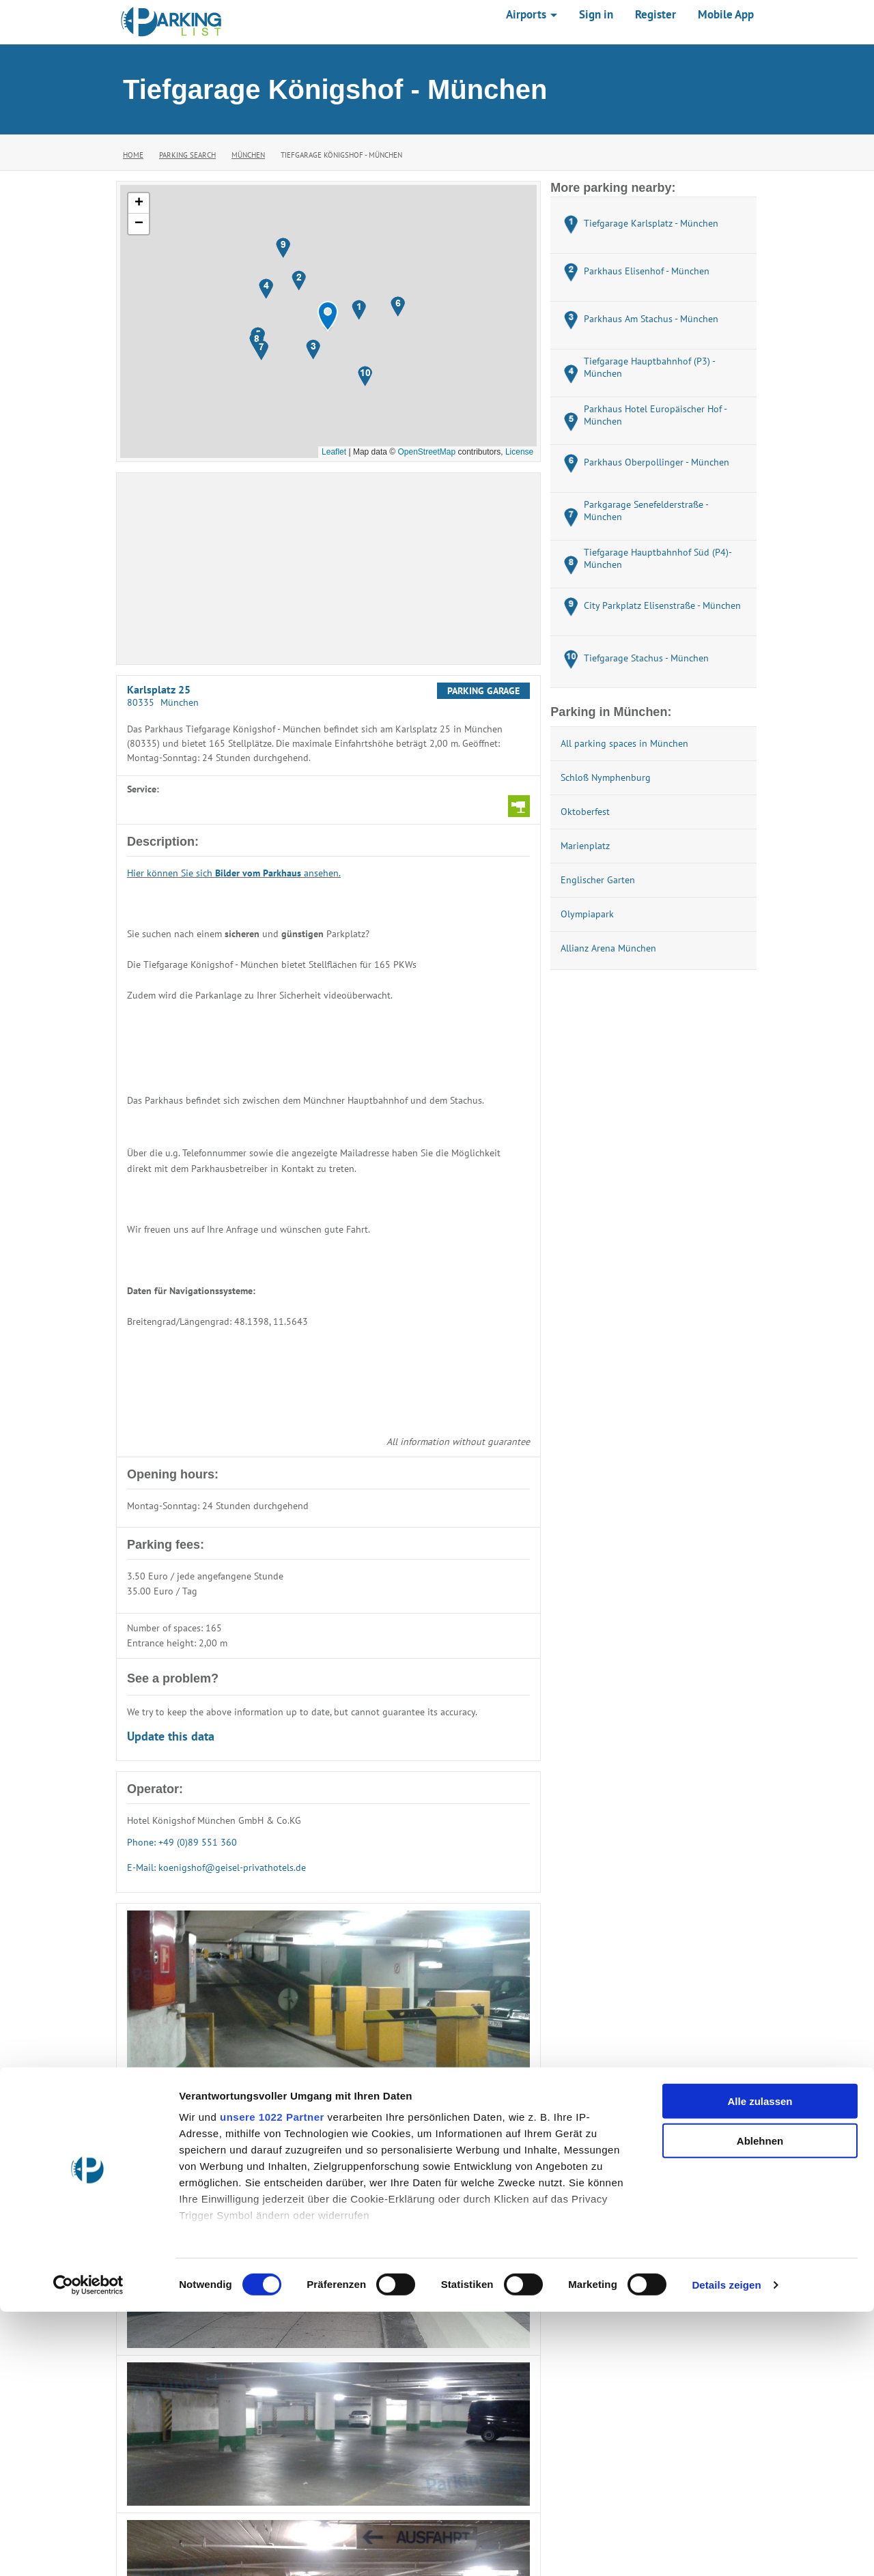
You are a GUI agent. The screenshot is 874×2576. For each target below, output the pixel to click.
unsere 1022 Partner (272, 2381)
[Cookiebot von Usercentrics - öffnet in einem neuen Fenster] (88, 2549)
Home (133, 155)
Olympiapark (587, 914)
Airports (531, 14)
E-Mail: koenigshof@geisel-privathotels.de (216, 1867)
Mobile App (726, 14)
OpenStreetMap (426, 452)
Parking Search (187, 155)
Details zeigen (726, 2549)
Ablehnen (760, 2405)
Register (655, 14)
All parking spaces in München (624, 743)
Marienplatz (585, 846)
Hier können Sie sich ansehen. (234, 873)
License (519, 452)
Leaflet (334, 452)
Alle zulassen (759, 2365)
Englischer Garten (598, 880)
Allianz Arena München (608, 948)
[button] (328, 316)
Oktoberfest (585, 811)
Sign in (596, 14)
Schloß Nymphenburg (606, 777)
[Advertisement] (328, 568)
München (248, 155)
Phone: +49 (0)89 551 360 (182, 1842)
